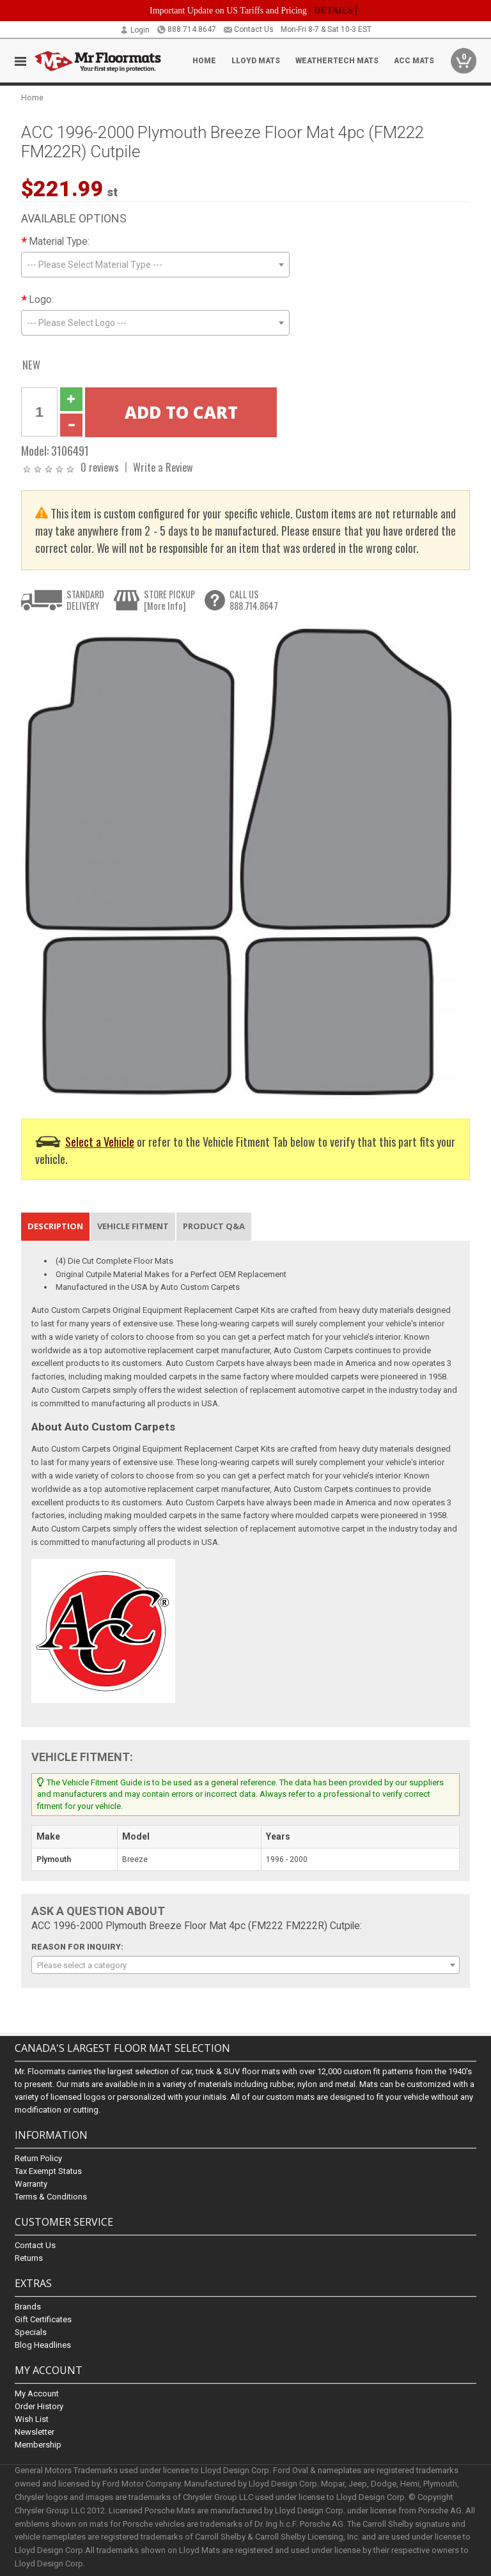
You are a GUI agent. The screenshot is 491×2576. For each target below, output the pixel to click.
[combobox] (155, 264)
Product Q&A (214, 1226)
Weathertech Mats (336, 60)
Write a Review (163, 467)
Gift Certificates (43, 2319)
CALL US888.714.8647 (254, 599)
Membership (38, 2445)
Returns (29, 2258)
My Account (37, 2394)
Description (55, 1226)
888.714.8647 (186, 29)
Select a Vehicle (99, 1141)
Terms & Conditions (51, 2196)
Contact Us (248, 29)
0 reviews (100, 467)
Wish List (32, 2420)
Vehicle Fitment (133, 1226)
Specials (31, 2332)
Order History (39, 2407)
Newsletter (34, 2432)
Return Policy (38, 2158)
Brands (28, 2306)
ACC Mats (414, 60)
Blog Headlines (43, 2345)
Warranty (31, 2184)
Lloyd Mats (255, 60)
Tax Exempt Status (48, 2171)
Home (204, 60)
